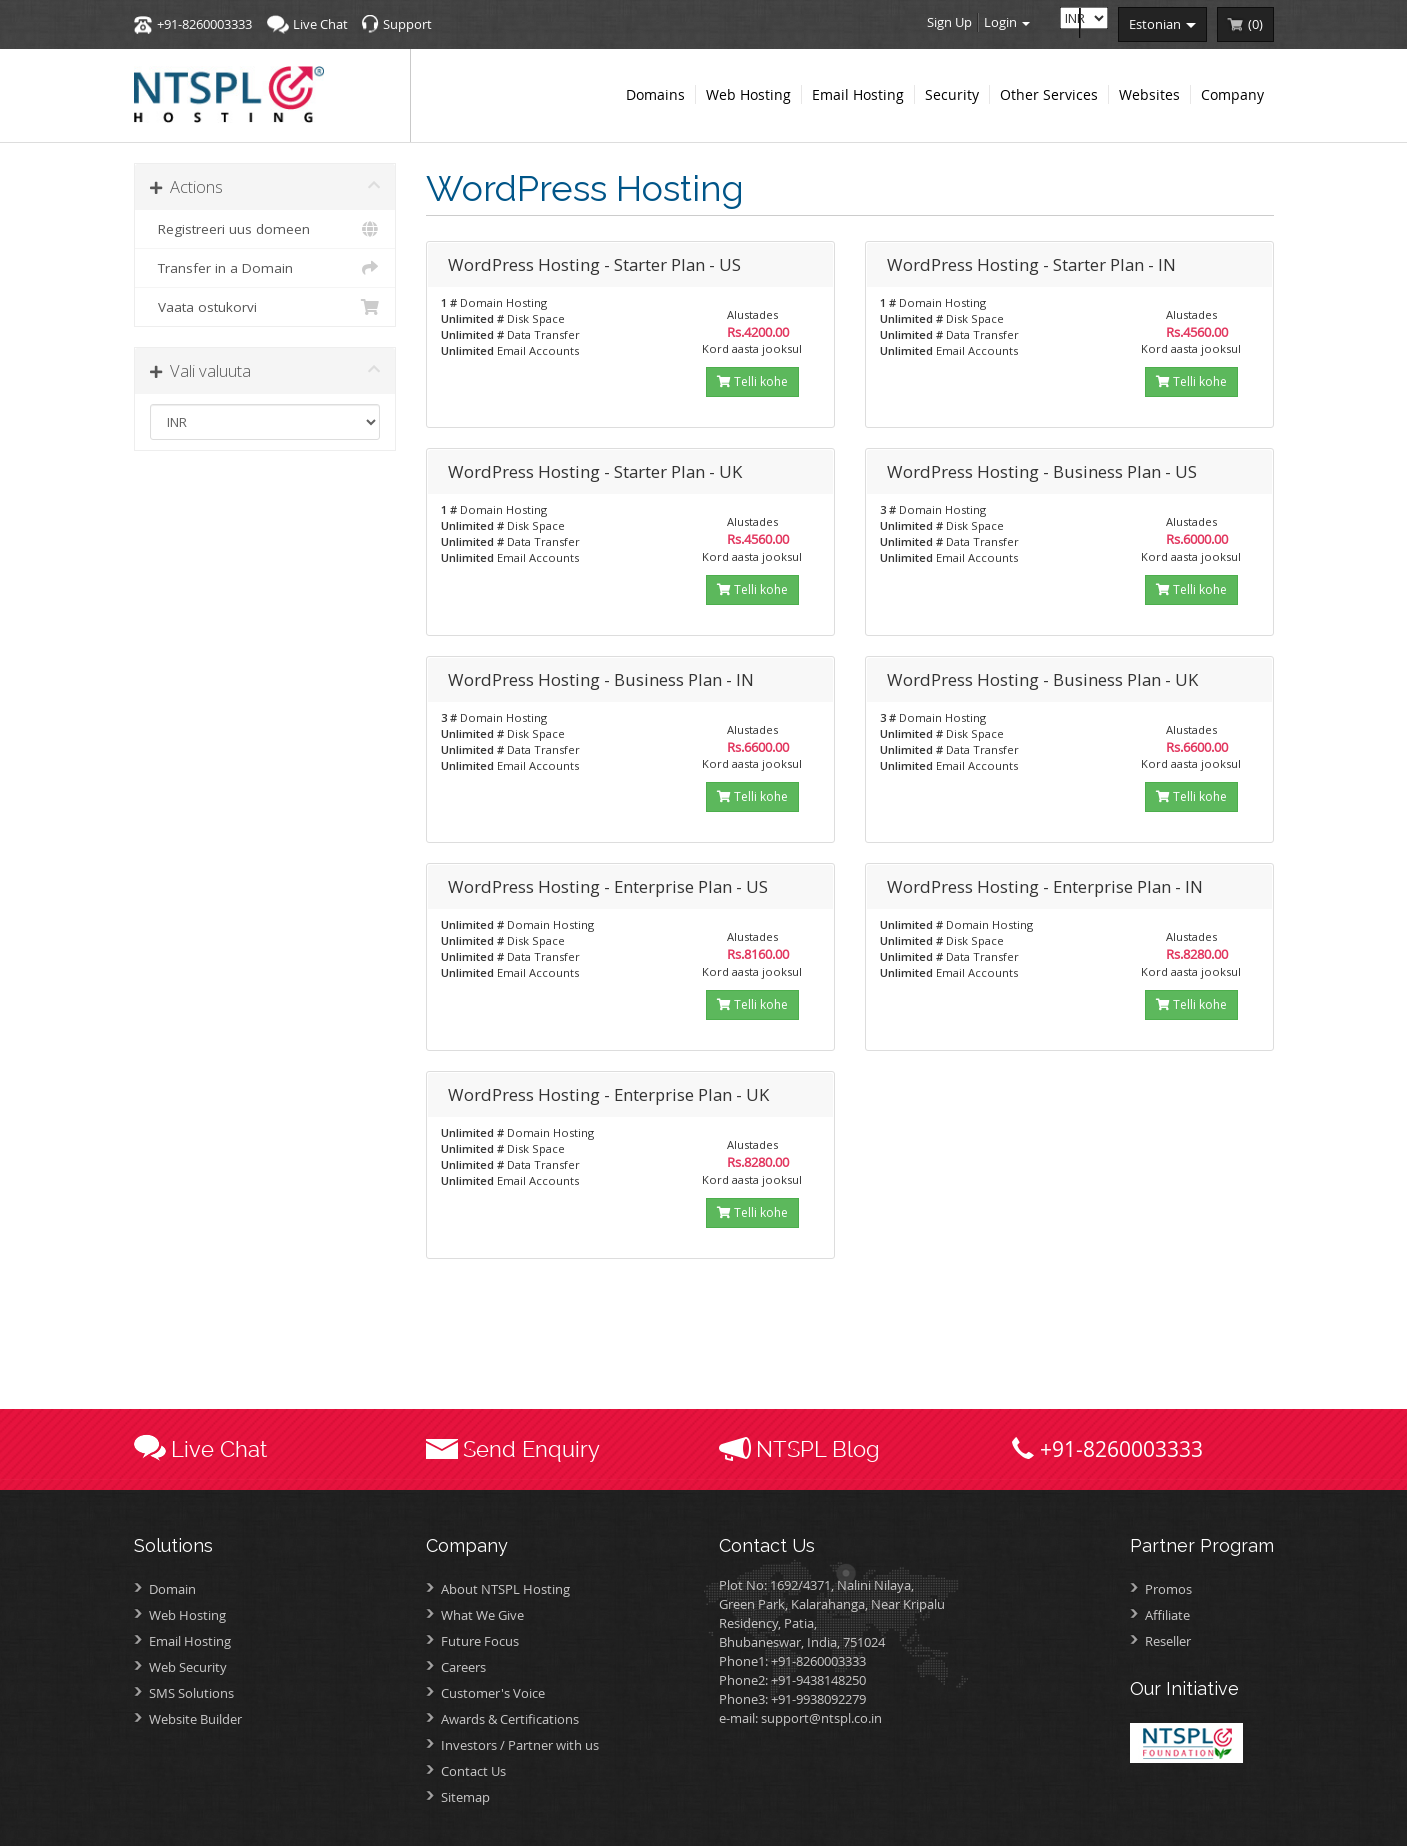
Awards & (510, 1719)
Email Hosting (190, 1641)
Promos (1168, 1589)
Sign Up (949, 22)
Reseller (1168, 1641)
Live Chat (320, 24)
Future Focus (480, 1641)
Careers (463, 1667)
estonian (1162, 24)
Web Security (188, 1667)
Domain (172, 1589)
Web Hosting (187, 1615)
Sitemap (465, 1797)
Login (1007, 22)
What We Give (482, 1615)
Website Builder (195, 1719)
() (1255, 24)
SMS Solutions (191, 1693)
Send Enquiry (531, 1449)
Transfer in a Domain (265, 268)
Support (407, 24)
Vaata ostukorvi (265, 307)
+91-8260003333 (204, 24)
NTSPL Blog (818, 1449)
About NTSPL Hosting (505, 1589)
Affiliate (1167, 1615)
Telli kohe (752, 381)
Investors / (520, 1745)
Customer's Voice (493, 1693)
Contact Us (473, 1771)
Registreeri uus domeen (265, 229)
